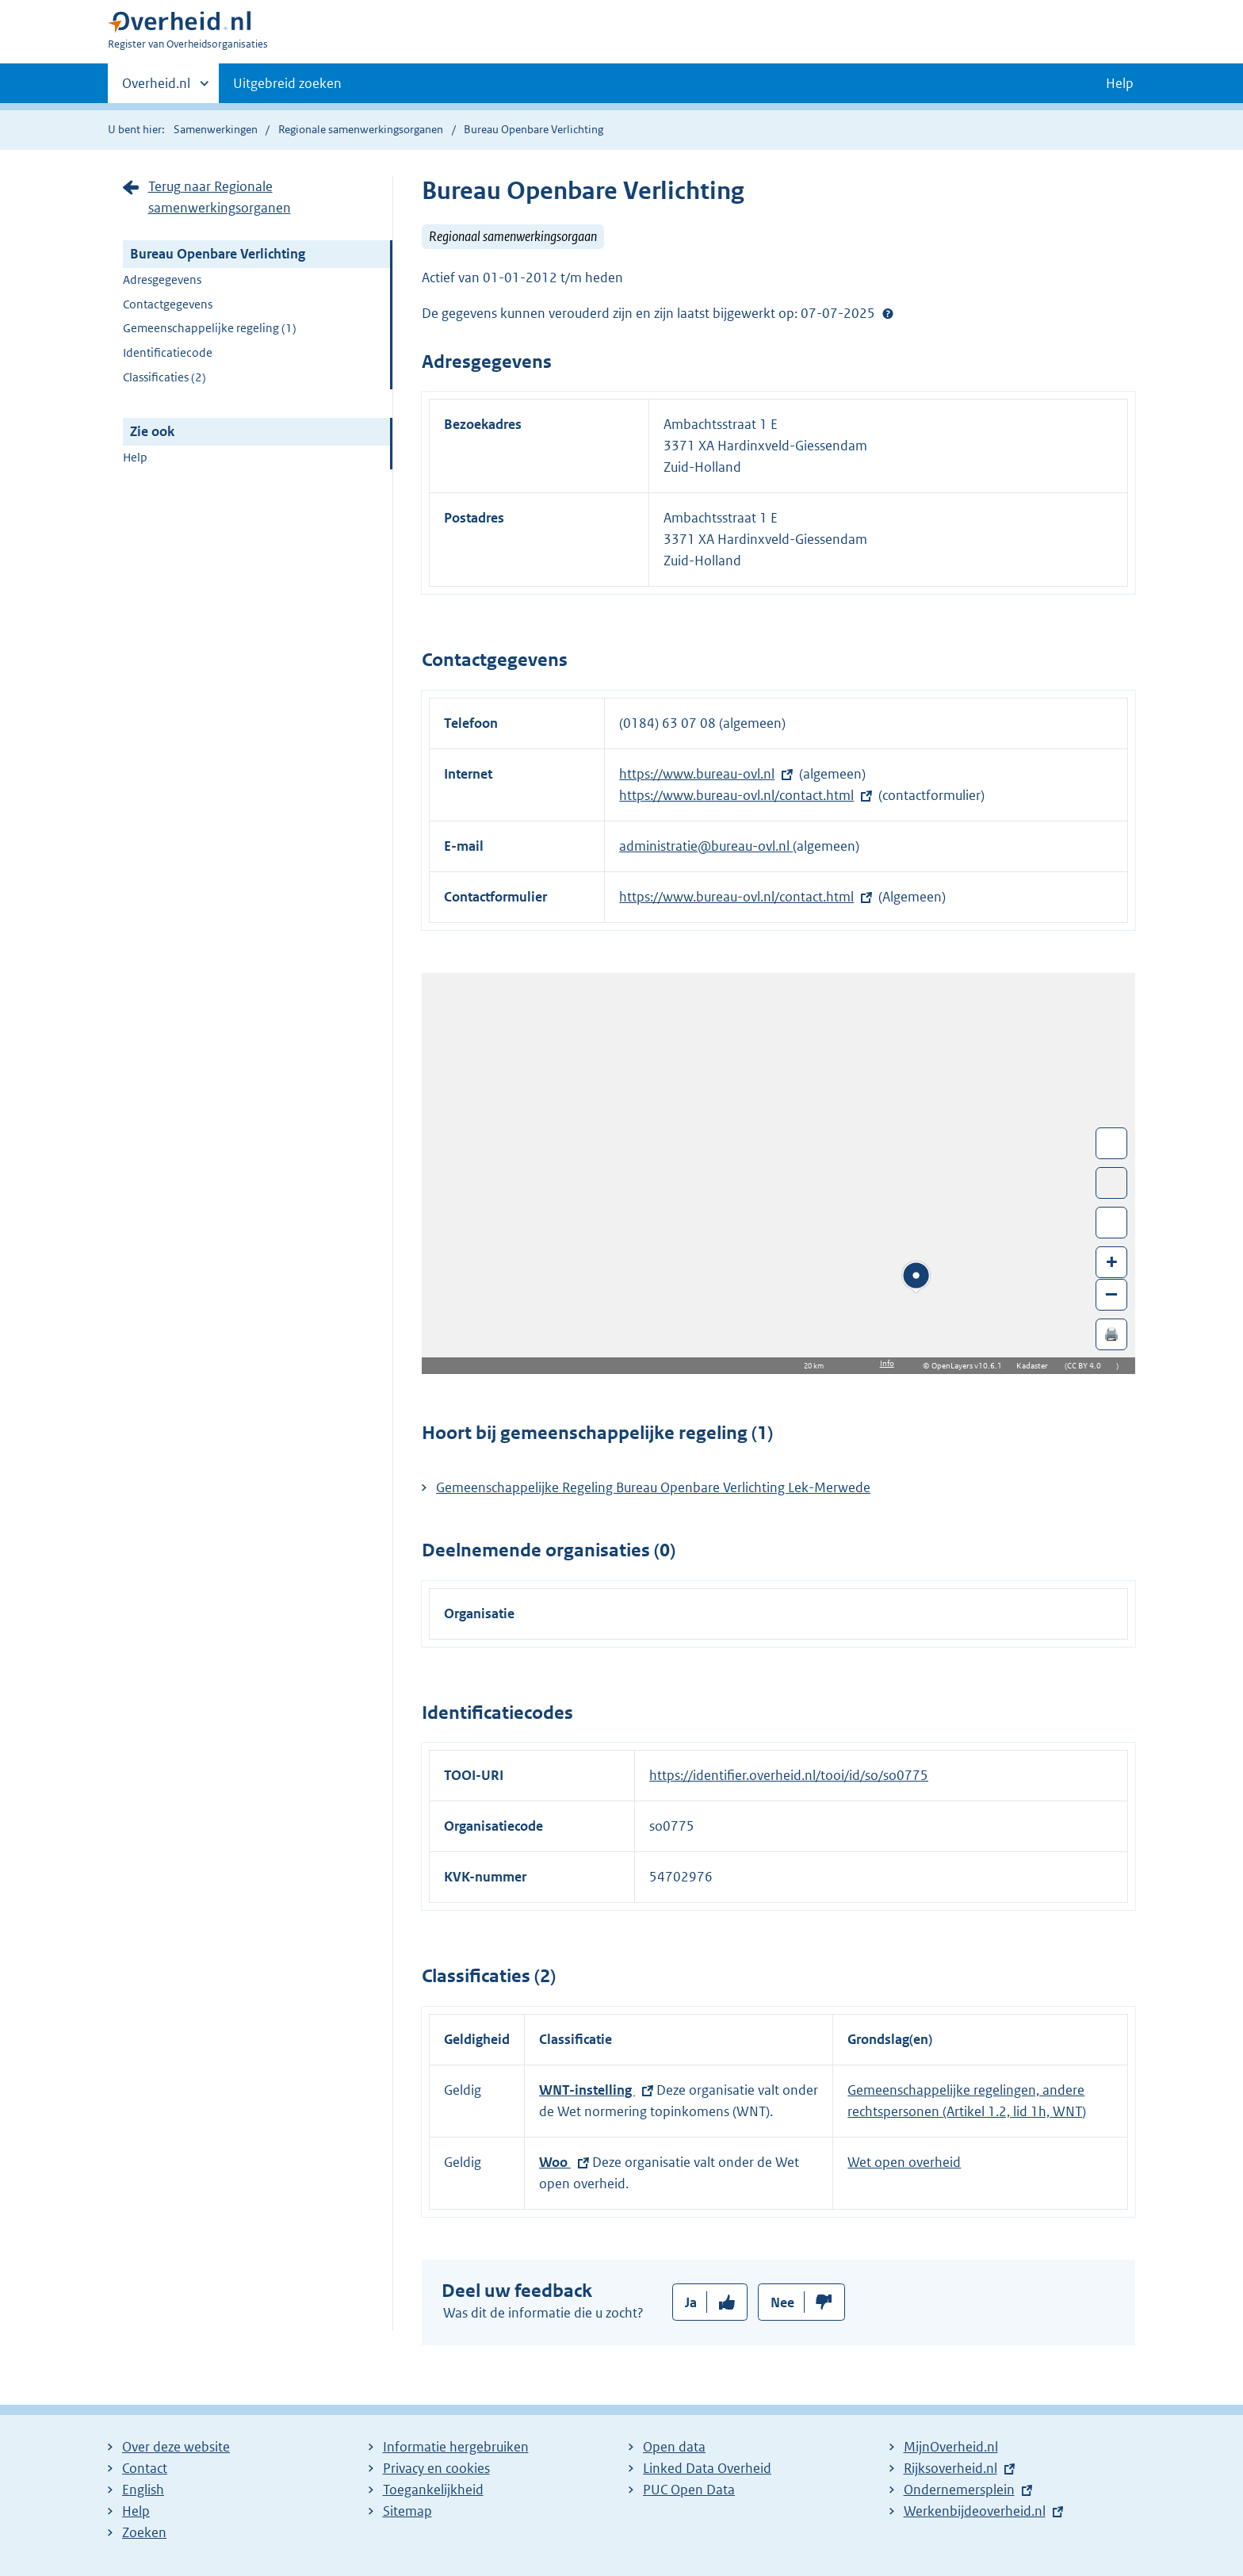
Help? (888, 313)
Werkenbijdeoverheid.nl (975, 2511)
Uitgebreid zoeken (287, 83)
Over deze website (176, 2446)
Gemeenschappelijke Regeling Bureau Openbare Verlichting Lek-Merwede (653, 1487)
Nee (782, 2302)
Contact (144, 2468)
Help (135, 457)
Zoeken (144, 2532)
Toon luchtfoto (1111, 1182)
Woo (555, 2162)
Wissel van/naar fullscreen (1111, 1143)
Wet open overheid (904, 2162)
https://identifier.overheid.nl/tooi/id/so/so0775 (788, 1775)
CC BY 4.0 (1088, 1366)
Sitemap (407, 2511)
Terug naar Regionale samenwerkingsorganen (219, 197)
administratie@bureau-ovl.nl (706, 846)
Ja (691, 2302)
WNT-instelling (587, 2090)
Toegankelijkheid (433, 2489)
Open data (674, 2446)
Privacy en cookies (436, 2468)
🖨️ (1111, 1334)
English (143, 2489)
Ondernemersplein (959, 2489)
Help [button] (1120, 83)
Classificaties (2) (164, 377)
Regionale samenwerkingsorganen (360, 129)
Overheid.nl (156, 88)
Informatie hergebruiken (456, 2446)
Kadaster (1036, 1366)
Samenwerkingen (217, 129)
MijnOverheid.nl (951, 2446)
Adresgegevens (162, 279)
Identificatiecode (167, 352)
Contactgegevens (167, 304)
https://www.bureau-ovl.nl (696, 774)
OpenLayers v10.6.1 (969, 1366)
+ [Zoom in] (1112, 1261)
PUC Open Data (689, 2489)
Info (887, 1363)
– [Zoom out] (1111, 1293)
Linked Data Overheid (707, 2468)
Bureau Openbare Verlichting (217, 253)
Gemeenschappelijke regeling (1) (209, 327)
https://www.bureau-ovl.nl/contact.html (736, 795)
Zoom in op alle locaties (1111, 1223)
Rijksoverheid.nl (950, 2468)
